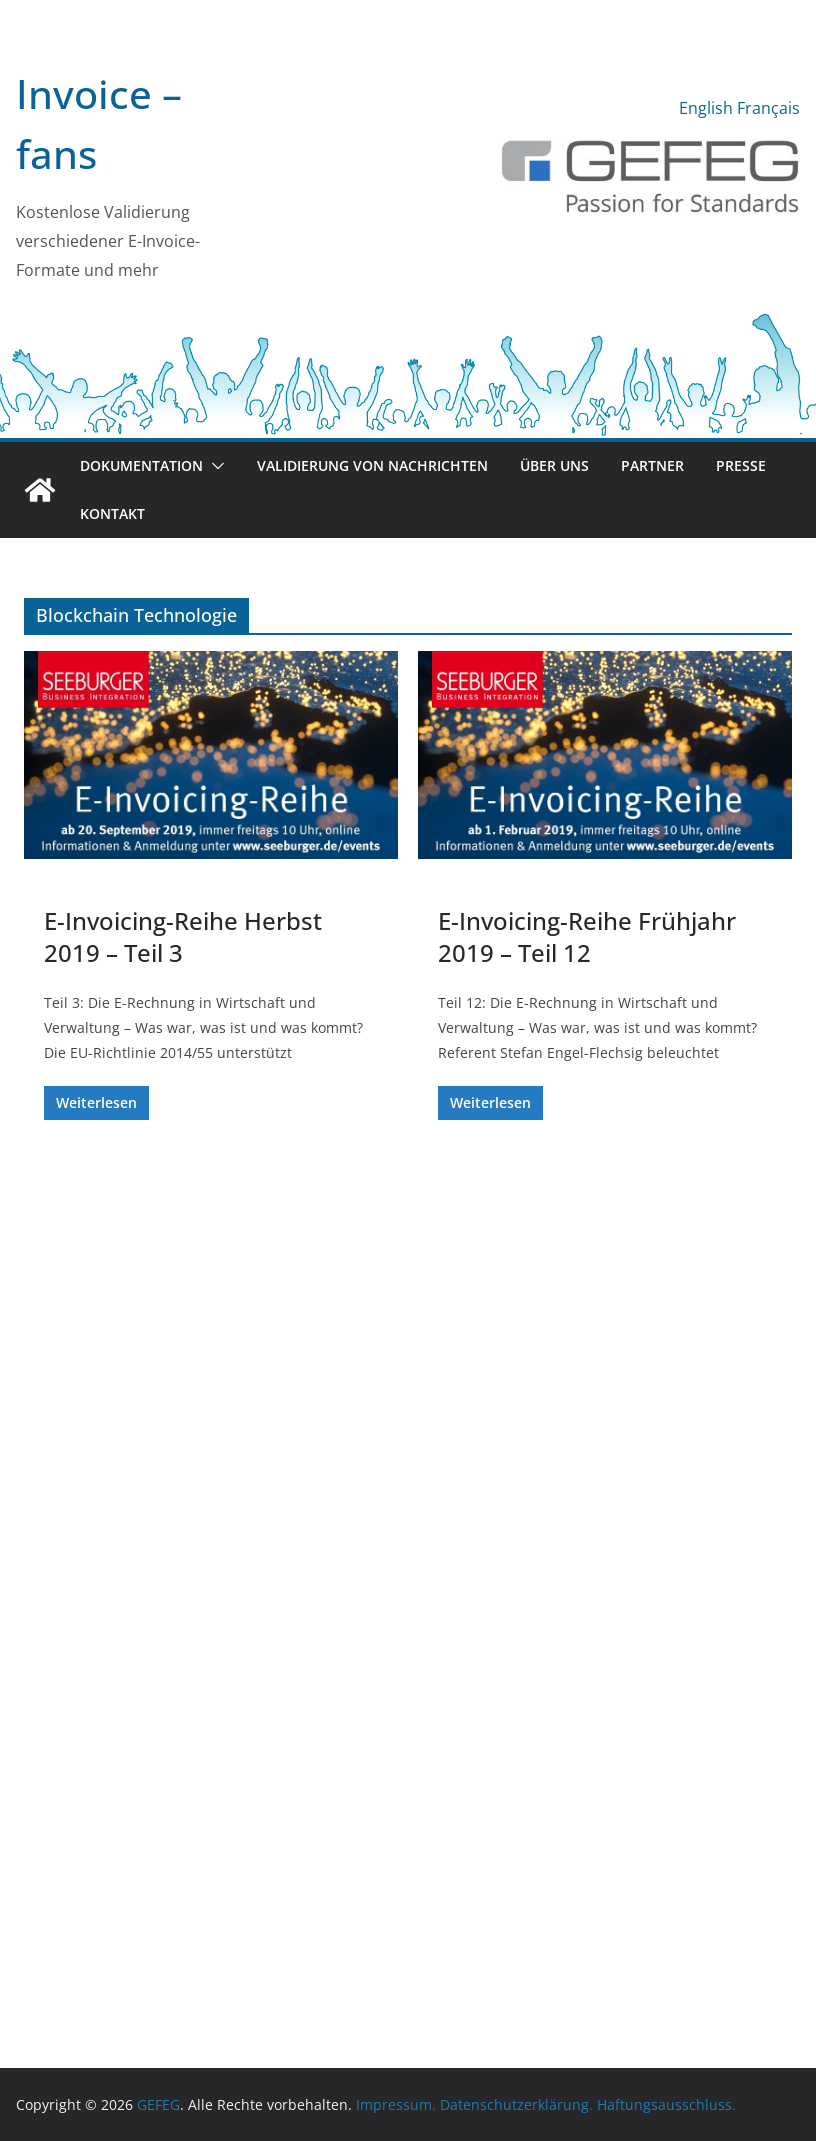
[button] (214, 466)
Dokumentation (141, 465)
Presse (741, 465)
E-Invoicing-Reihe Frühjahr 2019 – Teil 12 (587, 936)
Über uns (554, 465)
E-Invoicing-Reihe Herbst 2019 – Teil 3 (183, 936)
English (706, 108)
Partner (652, 465)
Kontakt (112, 513)
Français (768, 108)
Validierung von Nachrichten (372, 465)
